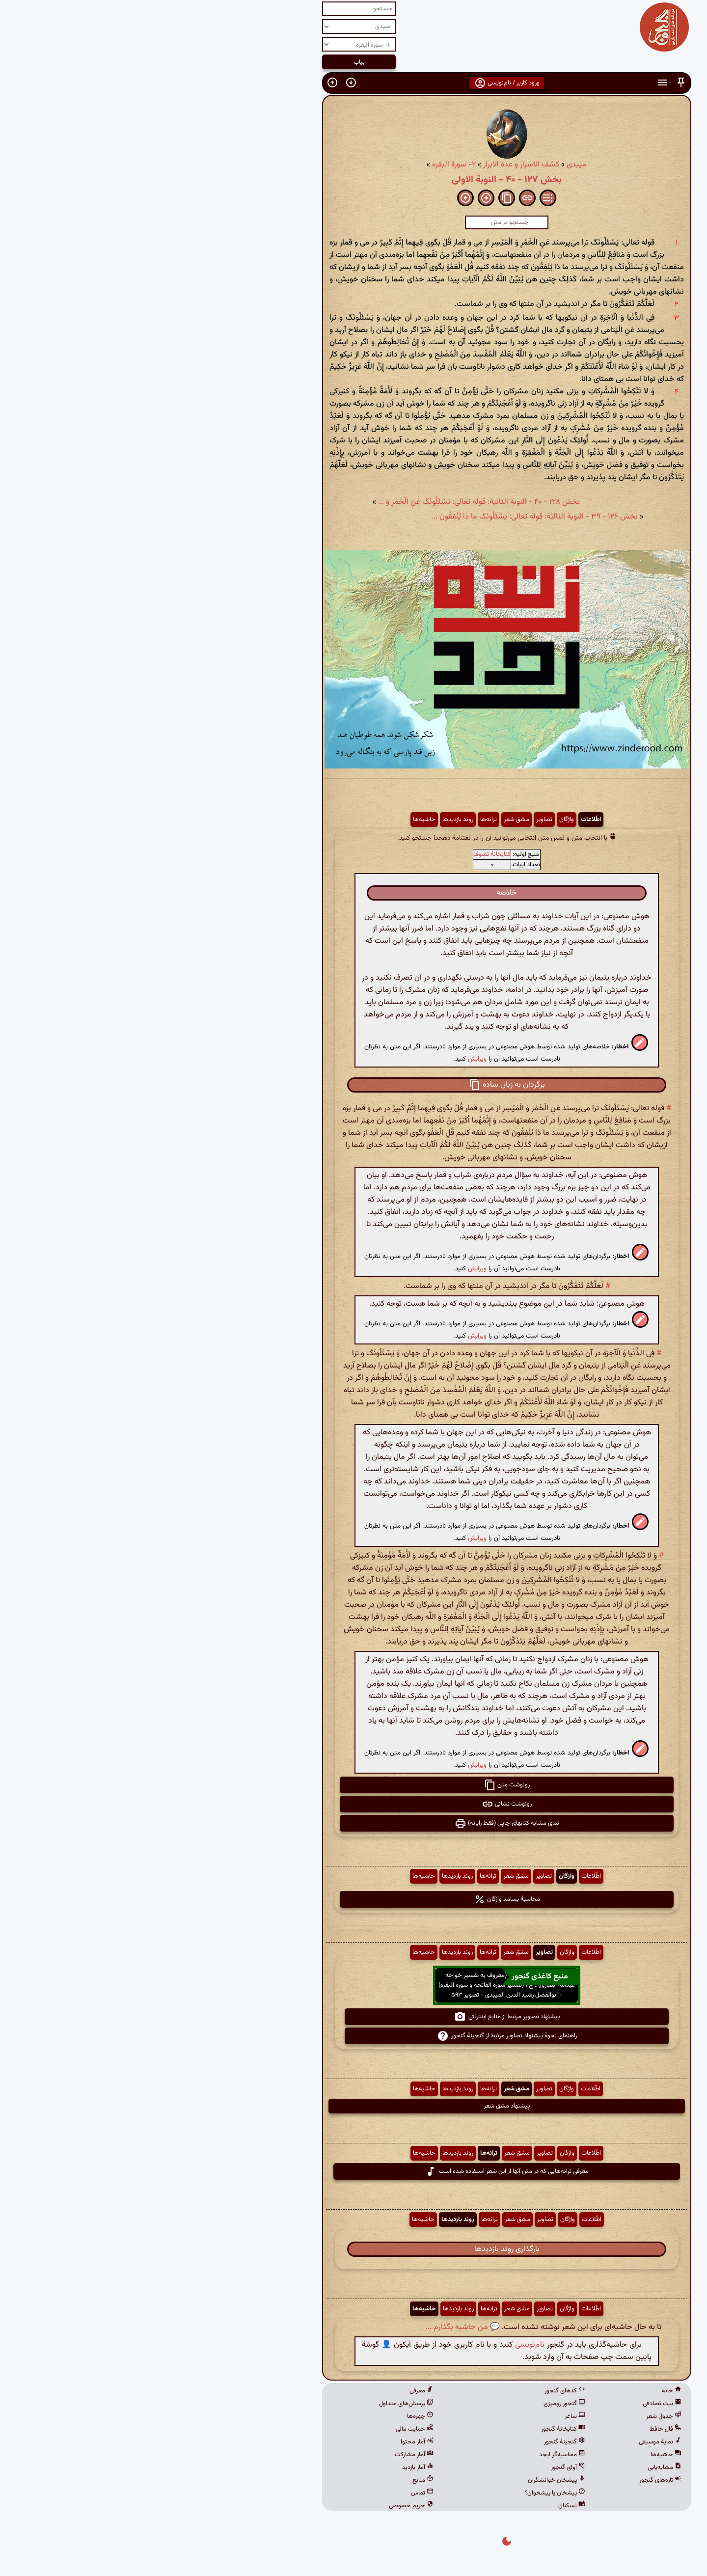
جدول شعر (510, 2416)
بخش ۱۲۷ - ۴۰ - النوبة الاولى (353, 179)
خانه (518, 2391)
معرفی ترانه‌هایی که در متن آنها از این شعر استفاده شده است (353, 2171)
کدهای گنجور (411, 2391)
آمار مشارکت (261, 2455)
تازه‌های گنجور (507, 2480)
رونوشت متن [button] (354, 1785)
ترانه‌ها (335, 819)
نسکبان (418, 2506)
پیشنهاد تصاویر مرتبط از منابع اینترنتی (354, 2017)
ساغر (421, 2416)
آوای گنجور (415, 2467)
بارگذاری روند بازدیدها (353, 2249)
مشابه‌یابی (511, 2467)
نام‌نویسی (376, 2345)
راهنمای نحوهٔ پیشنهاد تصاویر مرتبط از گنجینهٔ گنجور (354, 2036)
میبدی (423, 165)
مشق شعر (363, 819)
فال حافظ (512, 2429)
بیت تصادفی (508, 2404)
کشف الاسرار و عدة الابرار (368, 165)
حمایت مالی (261, 2429)
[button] (527, 82)
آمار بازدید (264, 2467)
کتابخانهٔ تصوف (338, 854)
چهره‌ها (267, 2416)
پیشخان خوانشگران (403, 2480)
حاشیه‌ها (271, 819)
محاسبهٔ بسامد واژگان (354, 1899)
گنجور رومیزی (411, 2404)
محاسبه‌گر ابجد (409, 2455)
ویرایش (324, 1059)
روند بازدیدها (304, 819)
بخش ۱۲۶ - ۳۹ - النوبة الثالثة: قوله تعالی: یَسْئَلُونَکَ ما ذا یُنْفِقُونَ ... (381, 517)
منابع (269, 2480)
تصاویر (391, 819)
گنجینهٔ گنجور (411, 2442)
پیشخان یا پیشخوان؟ (402, 2493)
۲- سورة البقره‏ (301, 165)
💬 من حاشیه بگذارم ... (309, 2327)
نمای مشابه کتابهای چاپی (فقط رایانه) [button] (353, 1823)
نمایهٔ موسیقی (507, 2442)
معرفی (268, 2391)
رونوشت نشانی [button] (353, 1804)
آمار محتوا (263, 2442)
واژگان (413, 819)
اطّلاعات (438, 819)
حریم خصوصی (258, 2506)
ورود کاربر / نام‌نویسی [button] (353, 83)
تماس (269, 2493)
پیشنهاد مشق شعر (353, 2106)
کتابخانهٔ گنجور (410, 2429)
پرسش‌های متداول (253, 2404)
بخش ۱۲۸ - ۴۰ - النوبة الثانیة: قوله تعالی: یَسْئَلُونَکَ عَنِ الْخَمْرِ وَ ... (326, 502)
